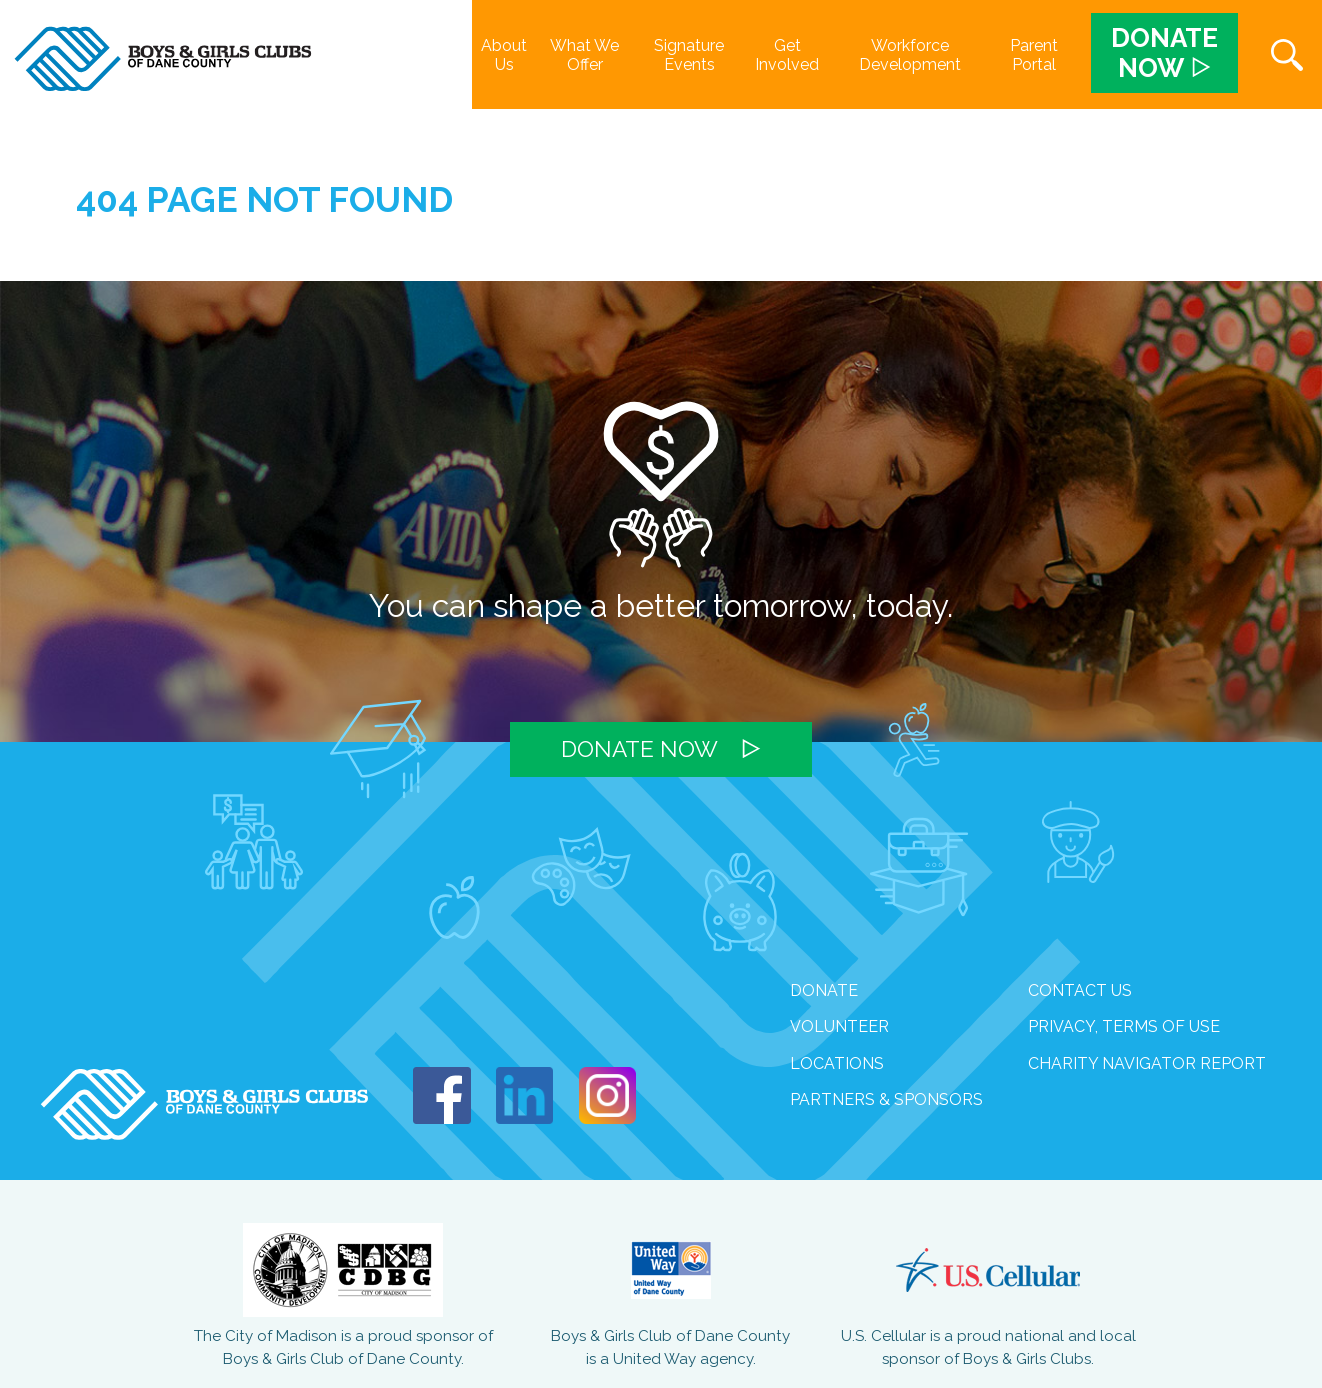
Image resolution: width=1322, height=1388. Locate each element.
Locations (837, 1063)
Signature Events (689, 55)
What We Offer (584, 55)
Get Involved (787, 55)
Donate (824, 990)
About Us (504, 55)
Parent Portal (1034, 55)
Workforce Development (910, 55)
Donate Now (639, 749)
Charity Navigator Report (1147, 1063)
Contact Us (1080, 990)
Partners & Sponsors (886, 1099)
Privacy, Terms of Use (1124, 1026)
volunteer (839, 1026)
